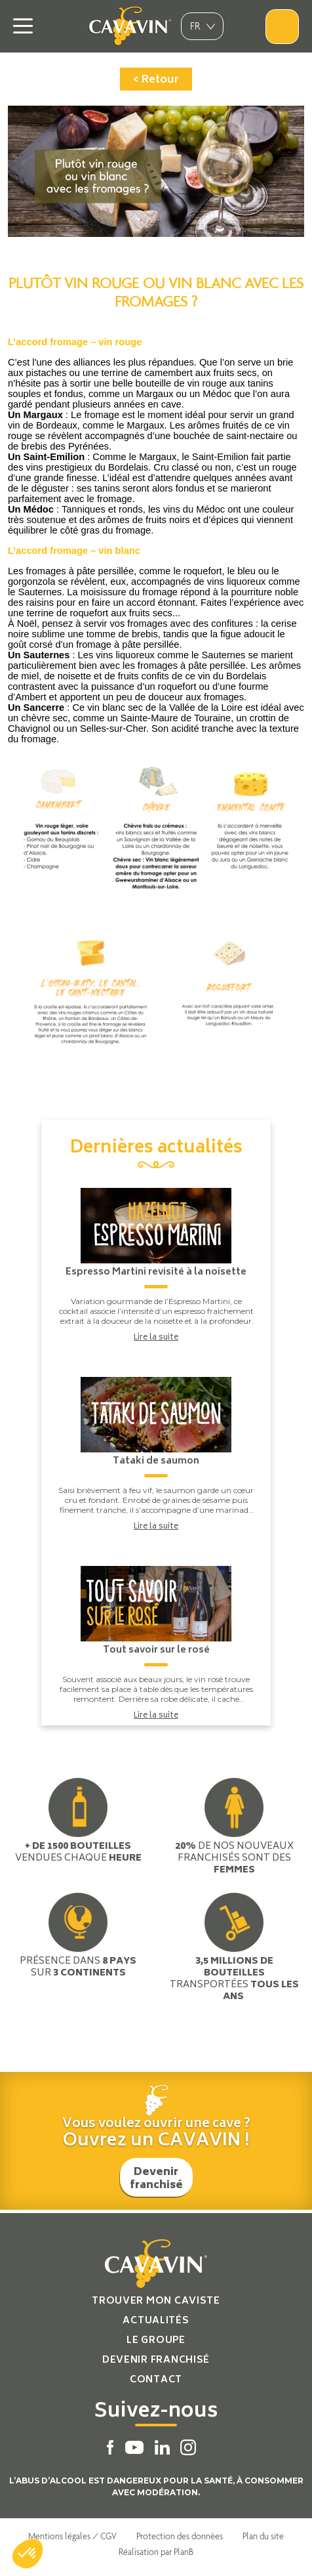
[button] (27, 2553)
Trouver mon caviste (156, 2301)
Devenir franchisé (156, 2179)
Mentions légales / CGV (72, 2536)
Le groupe (156, 2341)
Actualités (156, 2321)
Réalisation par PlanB (156, 2551)
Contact (156, 2380)
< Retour (156, 80)
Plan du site (263, 2536)
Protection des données (179, 2536)
